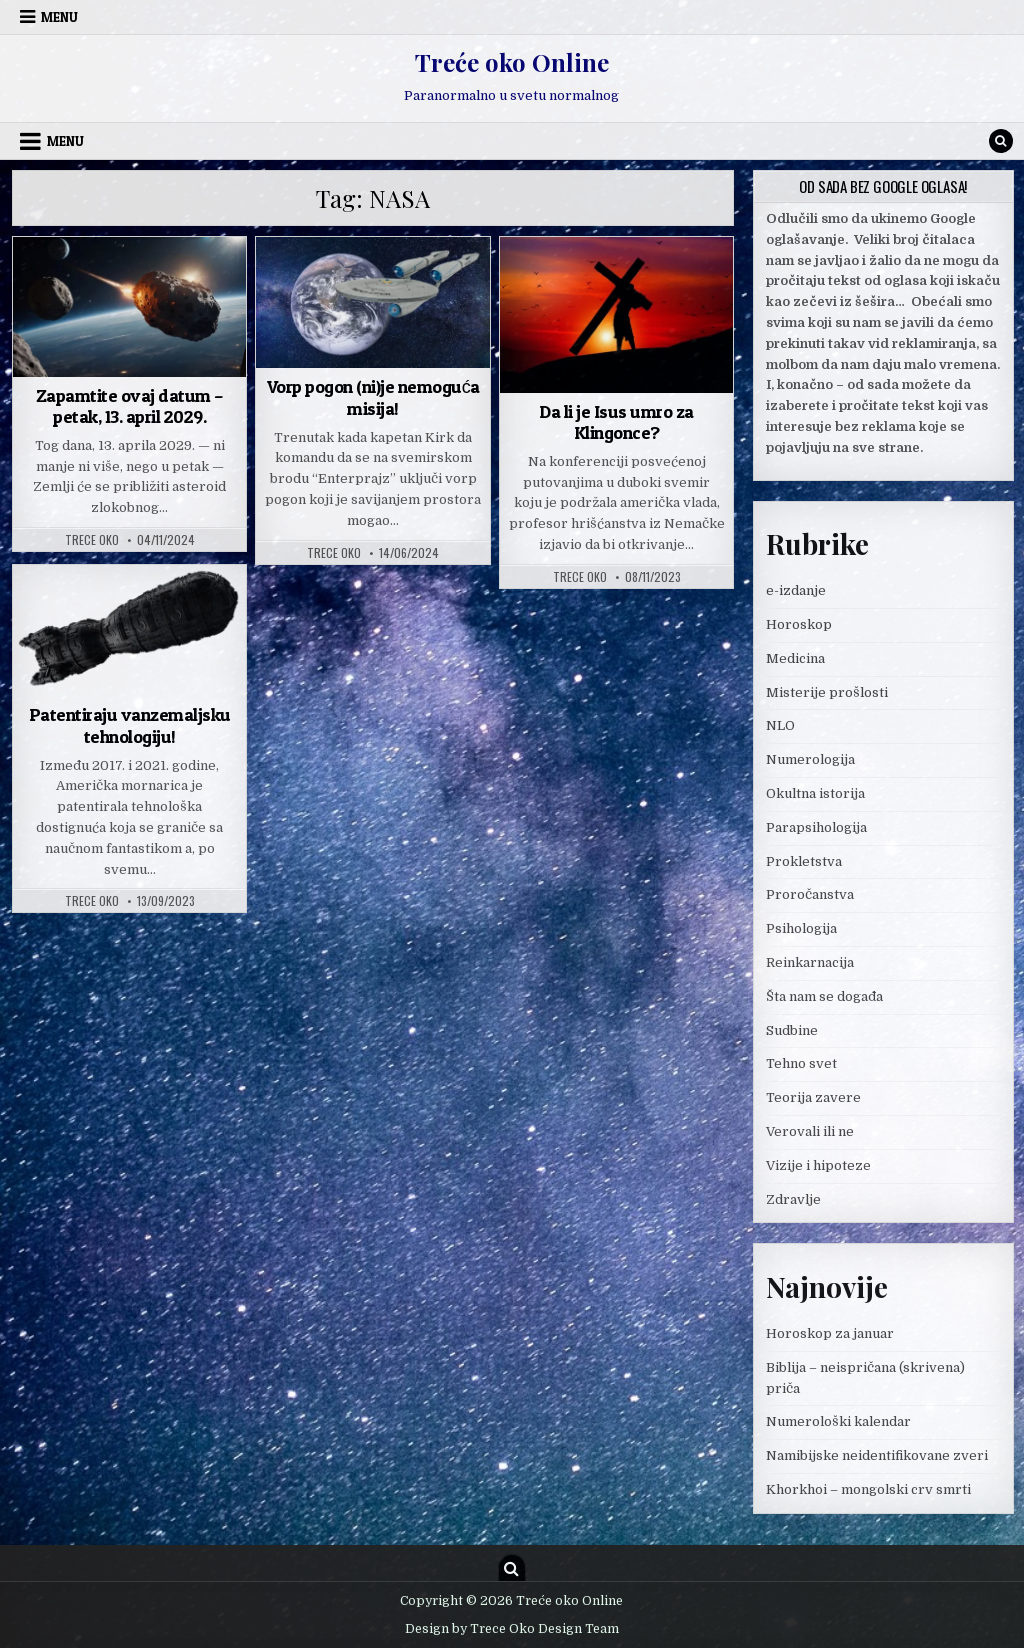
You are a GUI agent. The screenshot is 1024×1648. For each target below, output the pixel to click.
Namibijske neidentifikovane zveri (877, 1455)
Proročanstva (810, 894)
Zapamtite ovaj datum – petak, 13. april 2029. (130, 406)
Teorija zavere (813, 1097)
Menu (59, 17)
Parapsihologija (816, 827)
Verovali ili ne (810, 1131)
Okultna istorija (815, 793)
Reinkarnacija (810, 962)
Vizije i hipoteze (818, 1165)
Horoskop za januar (830, 1333)
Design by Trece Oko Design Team (512, 1629)
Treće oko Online (512, 62)
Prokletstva (804, 861)
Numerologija (810, 759)
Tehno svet (801, 1063)
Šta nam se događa (824, 996)
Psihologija (801, 928)
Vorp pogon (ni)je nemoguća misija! (373, 397)
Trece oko (92, 540)
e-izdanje (796, 590)
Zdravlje (793, 1199)
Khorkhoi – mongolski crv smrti (868, 1489)
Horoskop (799, 624)
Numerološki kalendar (838, 1421)
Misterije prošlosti (827, 692)
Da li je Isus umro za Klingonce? (616, 422)
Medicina (795, 658)
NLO (780, 725)
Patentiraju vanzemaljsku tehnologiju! (130, 725)
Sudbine (792, 1030)
